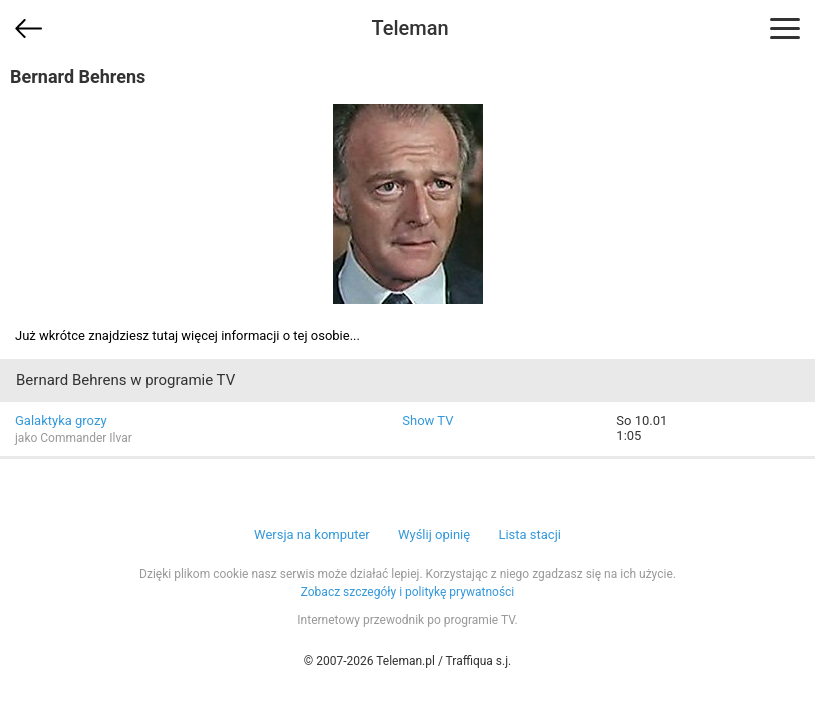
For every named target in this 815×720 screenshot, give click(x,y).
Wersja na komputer (312, 534)
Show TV (427, 420)
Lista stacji (529, 534)
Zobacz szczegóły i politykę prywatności (408, 592)
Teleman (409, 28)
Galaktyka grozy (61, 420)
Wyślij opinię (434, 534)
